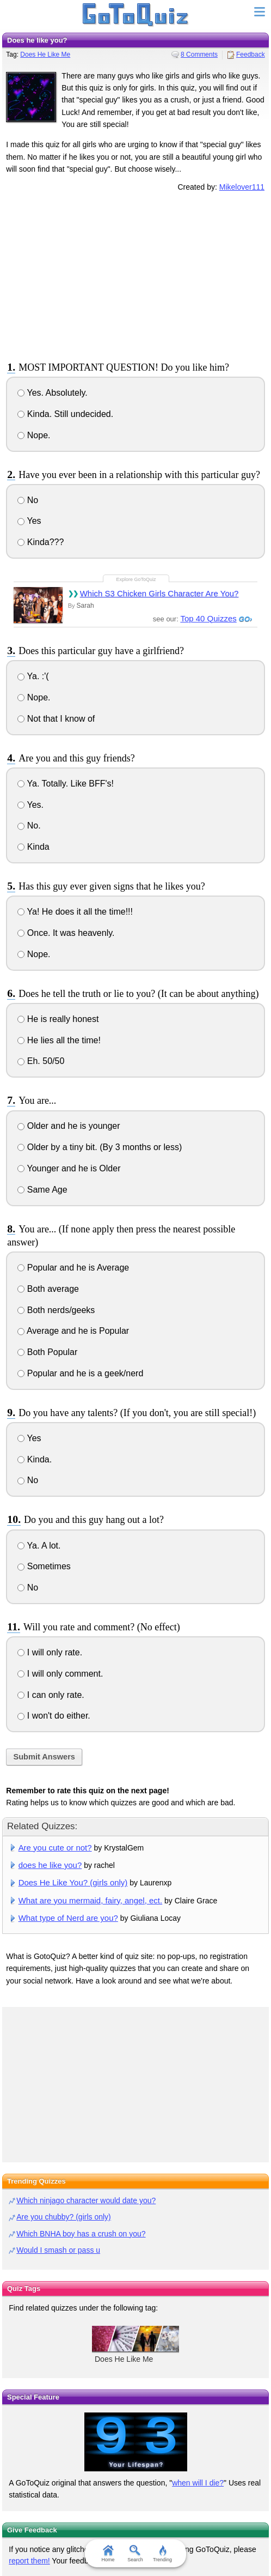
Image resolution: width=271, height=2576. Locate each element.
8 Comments (199, 54)
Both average (48, 1288)
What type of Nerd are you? (68, 1917)
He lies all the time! (59, 1040)
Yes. (30, 804)
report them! (29, 2560)
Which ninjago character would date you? (86, 2200)
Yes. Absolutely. (52, 392)
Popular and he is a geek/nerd (80, 1373)
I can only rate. (50, 1695)
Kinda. (34, 1459)
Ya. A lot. (38, 1545)
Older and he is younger (68, 1125)
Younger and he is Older (68, 1168)
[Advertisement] (135, 275)
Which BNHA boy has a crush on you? (80, 2233)
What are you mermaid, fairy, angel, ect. (91, 1900)
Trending (162, 2553)
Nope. (33, 435)
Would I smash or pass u (58, 2250)
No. (28, 825)
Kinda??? (40, 542)
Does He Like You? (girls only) (73, 1882)
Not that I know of (56, 718)
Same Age (42, 1189)
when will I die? (198, 2482)
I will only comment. (60, 1673)
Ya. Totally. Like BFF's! (65, 783)
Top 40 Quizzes (208, 618)
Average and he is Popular (73, 1330)
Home (108, 2553)
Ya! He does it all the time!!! (75, 911)
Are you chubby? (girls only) (63, 2216)
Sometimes (43, 1566)
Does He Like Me (45, 54)
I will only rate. (49, 1652)
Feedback (250, 54)
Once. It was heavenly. (65, 933)
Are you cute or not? (55, 1847)
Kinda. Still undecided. (65, 414)
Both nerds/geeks (56, 1310)
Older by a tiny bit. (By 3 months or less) (99, 1147)
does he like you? (50, 1865)
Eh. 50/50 (40, 1061)
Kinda (33, 846)
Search (136, 2553)
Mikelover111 (241, 187)
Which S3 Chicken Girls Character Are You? (159, 593)
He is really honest (57, 1019)
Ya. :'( (32, 676)
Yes (29, 520)
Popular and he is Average (73, 1267)
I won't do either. (53, 1715)
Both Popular (47, 1352)
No (27, 500)
